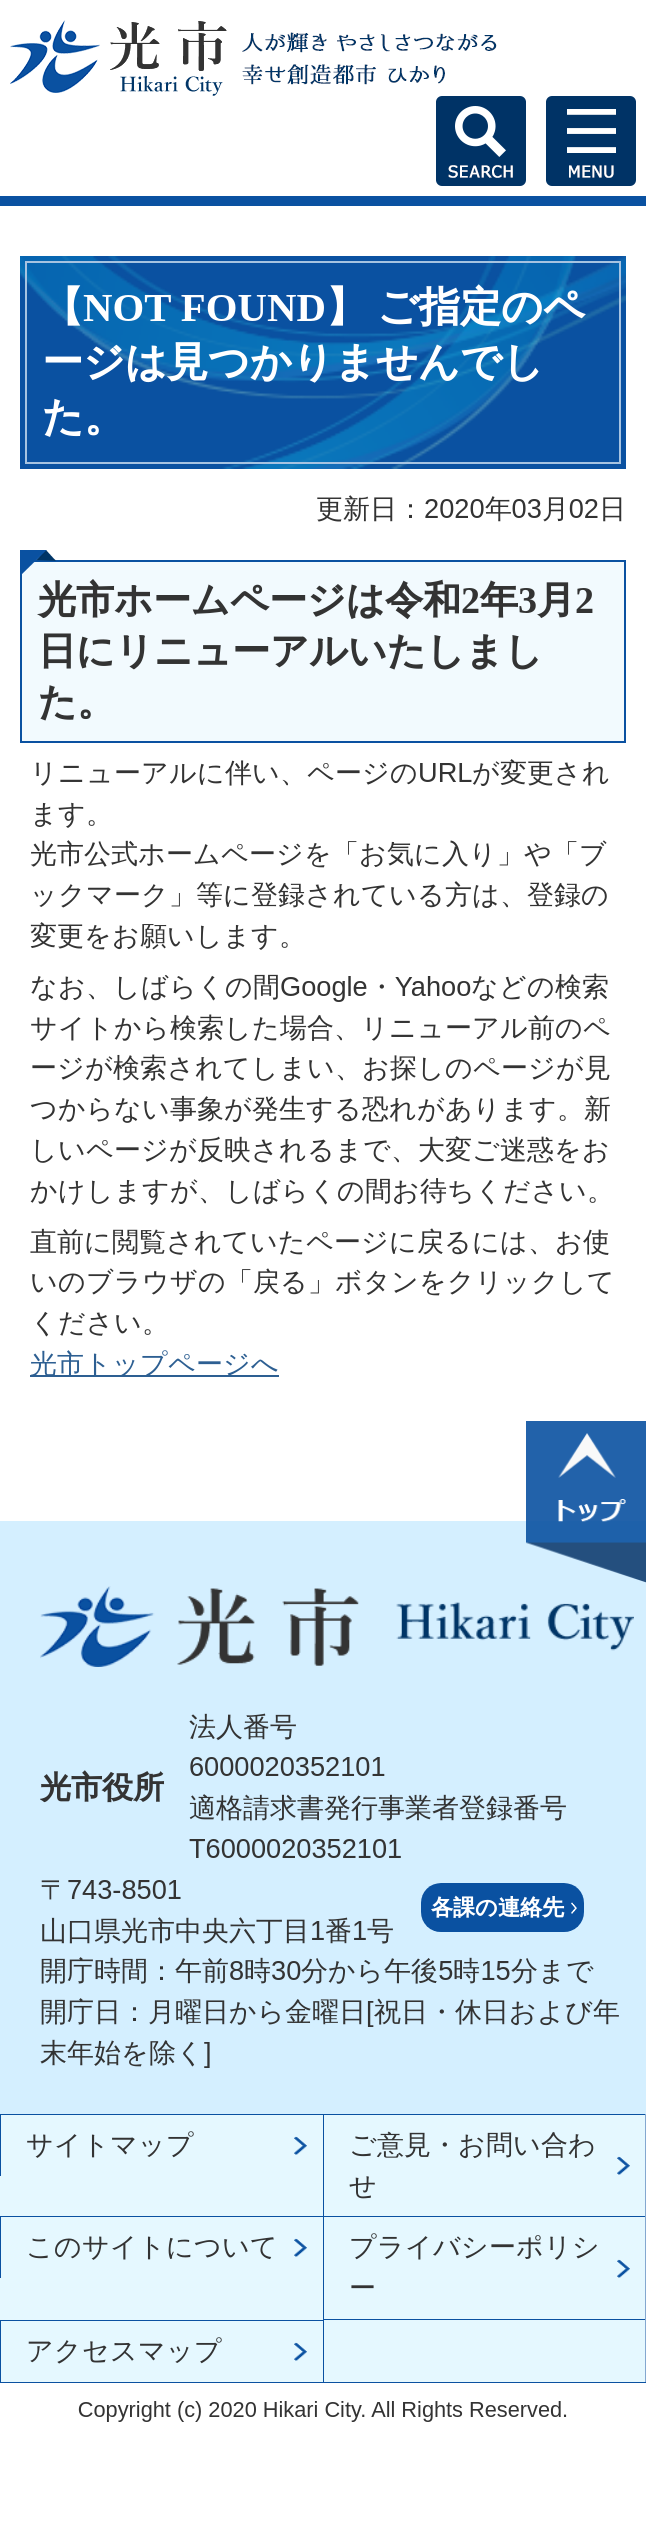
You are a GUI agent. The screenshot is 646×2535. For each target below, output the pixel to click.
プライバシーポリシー (474, 2267)
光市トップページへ (154, 1363)
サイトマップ (110, 2144)
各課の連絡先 (497, 1907)
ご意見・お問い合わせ (472, 2165)
